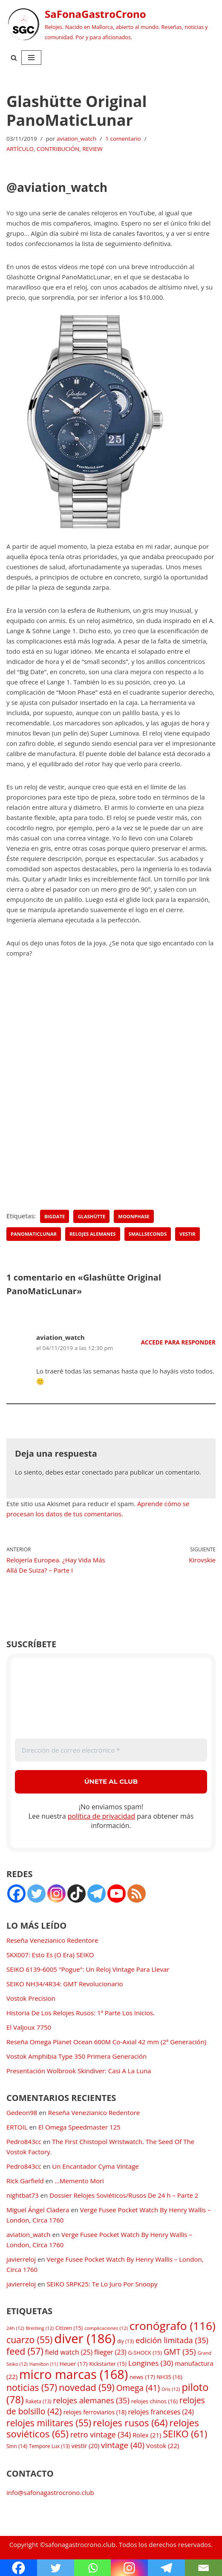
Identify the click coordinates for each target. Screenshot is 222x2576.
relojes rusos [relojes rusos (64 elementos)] (130, 2422)
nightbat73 (22, 2195)
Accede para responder (178, 1342)
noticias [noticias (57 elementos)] (31, 2387)
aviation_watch (76, 138)
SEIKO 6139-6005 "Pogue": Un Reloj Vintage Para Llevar (87, 1969)
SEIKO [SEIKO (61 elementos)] (185, 2434)
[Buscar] (14, 58)
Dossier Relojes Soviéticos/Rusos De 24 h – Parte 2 (123, 2195)
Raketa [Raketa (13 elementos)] (39, 2401)
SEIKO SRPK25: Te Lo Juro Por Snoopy (102, 2284)
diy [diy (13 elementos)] (125, 2341)
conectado (97, 1472)
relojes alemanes (92, 1234)
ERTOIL (17, 2127)
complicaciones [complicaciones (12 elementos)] (106, 2328)
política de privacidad (101, 1816)
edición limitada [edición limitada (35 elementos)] (172, 2340)
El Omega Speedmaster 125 (79, 2127)
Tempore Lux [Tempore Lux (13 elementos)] (49, 2446)
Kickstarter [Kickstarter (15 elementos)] (108, 2363)
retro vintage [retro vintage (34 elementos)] (100, 2434)
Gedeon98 (21, 2112)
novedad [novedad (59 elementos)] (87, 2387)
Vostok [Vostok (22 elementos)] (162, 2445)
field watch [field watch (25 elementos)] (69, 2352)
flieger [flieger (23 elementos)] (110, 2352)
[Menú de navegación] (31, 57)
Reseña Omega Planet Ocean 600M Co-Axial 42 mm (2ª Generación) (106, 2041)
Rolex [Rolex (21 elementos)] (147, 2435)
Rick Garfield (25, 2180)
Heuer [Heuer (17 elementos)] (74, 2363)
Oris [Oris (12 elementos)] (170, 2389)
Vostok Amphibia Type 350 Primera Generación (76, 2056)
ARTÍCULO (20, 149)
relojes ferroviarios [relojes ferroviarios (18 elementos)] (95, 2412)
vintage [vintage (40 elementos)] (122, 2445)
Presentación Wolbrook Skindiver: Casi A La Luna (78, 2070)
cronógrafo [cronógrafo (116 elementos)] (173, 2325)
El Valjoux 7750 (28, 2027)
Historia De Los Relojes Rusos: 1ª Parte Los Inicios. (80, 2012)
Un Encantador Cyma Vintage (95, 2166)
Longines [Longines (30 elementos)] (150, 2363)
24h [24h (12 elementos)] (15, 2328)
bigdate (54, 1216)
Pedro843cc (23, 2141)
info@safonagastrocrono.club (50, 2492)
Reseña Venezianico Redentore (52, 1940)
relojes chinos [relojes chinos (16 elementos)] (154, 2401)
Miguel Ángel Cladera (37, 2209)
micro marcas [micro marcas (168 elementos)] (73, 2374)
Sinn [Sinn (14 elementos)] (16, 2446)
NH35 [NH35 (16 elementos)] (169, 2377)
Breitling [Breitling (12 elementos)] (40, 2328)
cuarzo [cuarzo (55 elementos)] (29, 2339)
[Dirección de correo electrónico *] (111, 1750)
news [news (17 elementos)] (142, 2377)
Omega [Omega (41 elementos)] (138, 2387)
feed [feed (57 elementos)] (24, 2351)
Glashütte (91, 1216)
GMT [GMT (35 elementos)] (180, 2352)
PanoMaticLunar (34, 1234)
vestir (187, 1234)
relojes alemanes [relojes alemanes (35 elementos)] (91, 2400)
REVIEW (92, 149)
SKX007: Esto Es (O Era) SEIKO (50, 1954)
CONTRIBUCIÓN (58, 149)
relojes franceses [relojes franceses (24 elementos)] (161, 2412)
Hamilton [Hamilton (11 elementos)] (43, 2364)
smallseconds (148, 1234)
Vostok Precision (30, 1998)
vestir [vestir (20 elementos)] (86, 2446)
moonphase (134, 1216)
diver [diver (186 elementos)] (84, 2338)
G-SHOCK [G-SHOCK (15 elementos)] (145, 2352)
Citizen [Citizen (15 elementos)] (69, 2328)
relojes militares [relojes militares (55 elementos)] (48, 2423)
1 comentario (123, 138)
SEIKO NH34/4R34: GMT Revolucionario (64, 1983)
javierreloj (21, 2259)
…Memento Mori (79, 2180)
